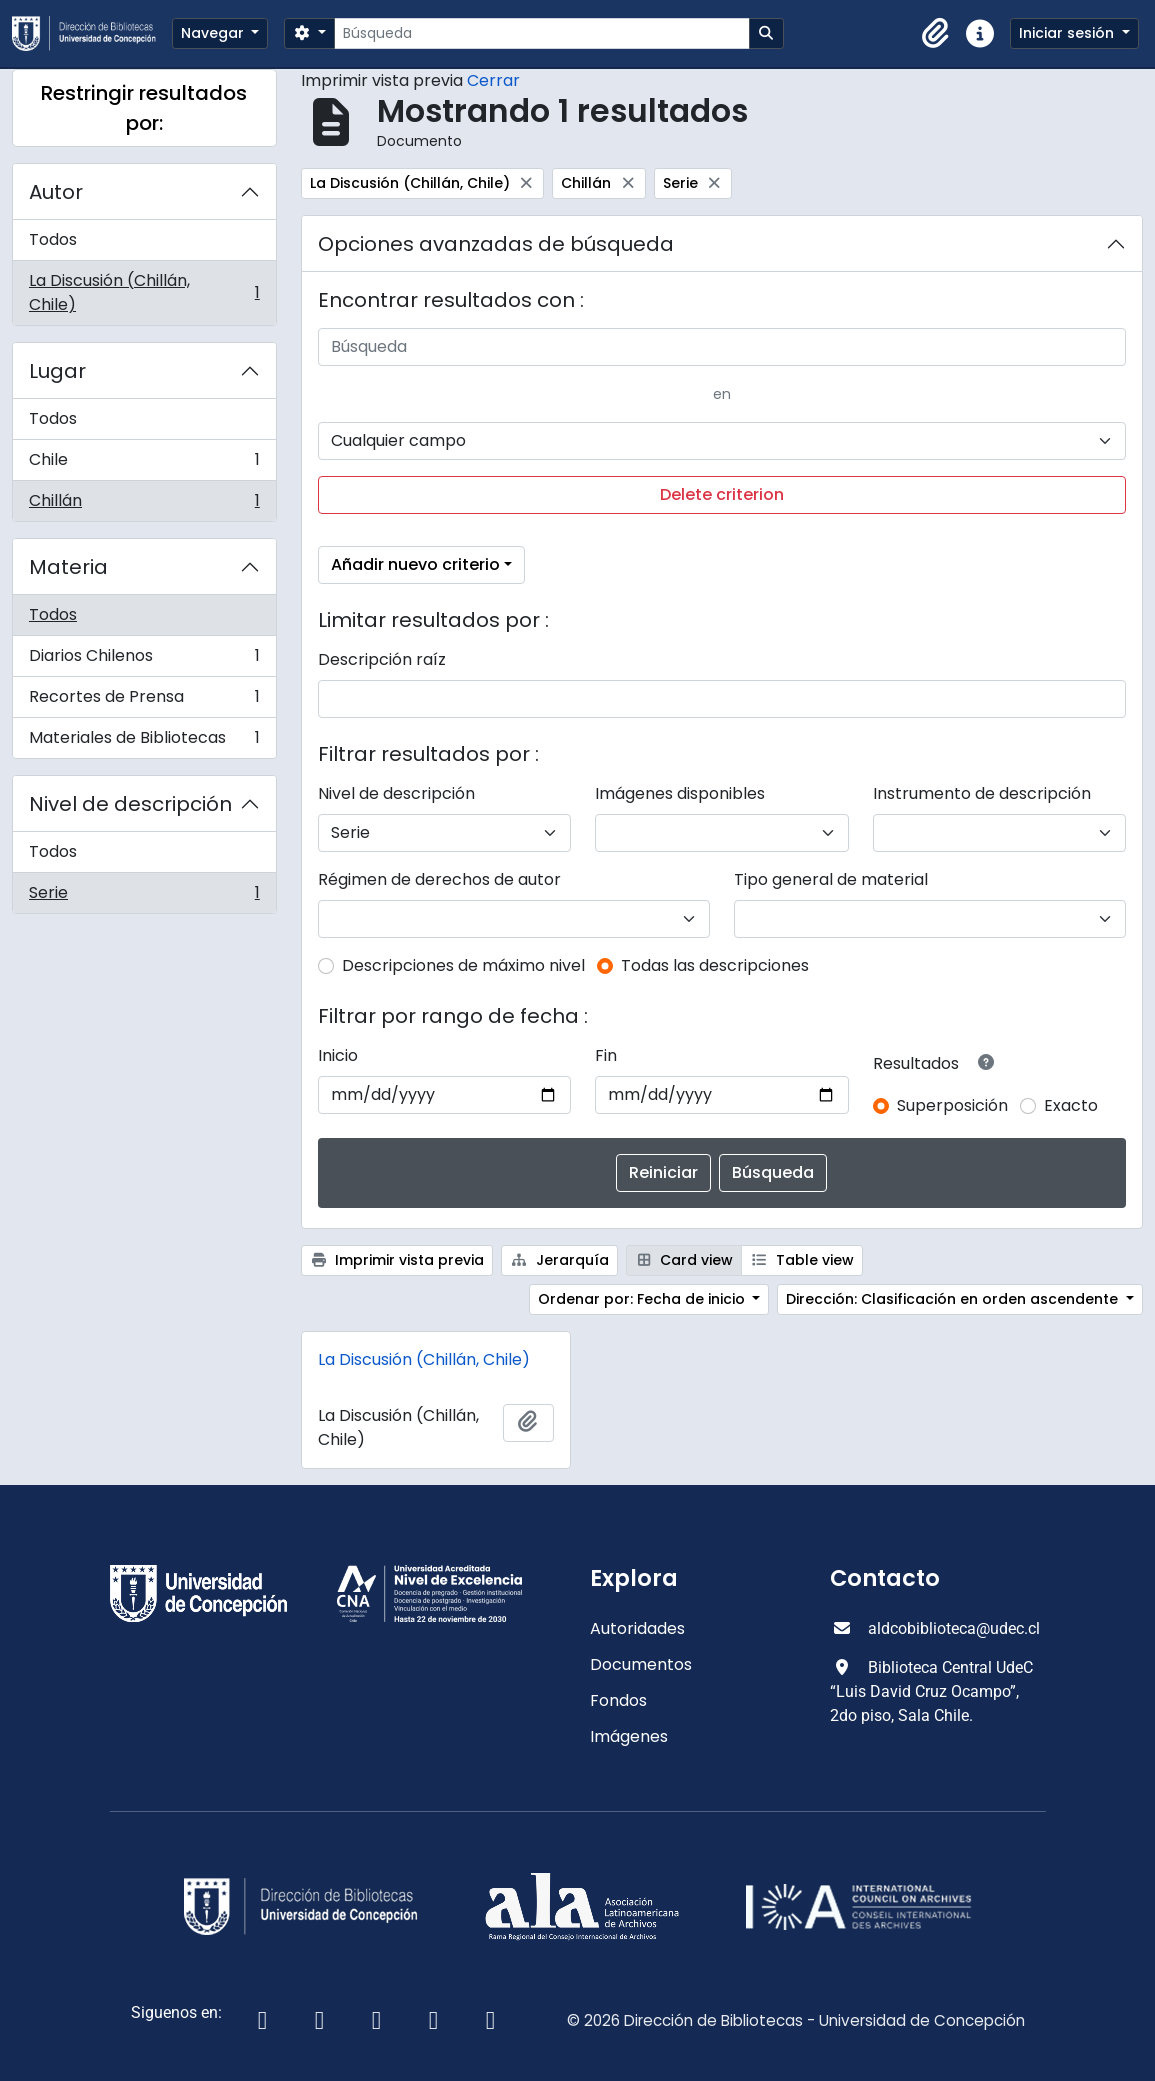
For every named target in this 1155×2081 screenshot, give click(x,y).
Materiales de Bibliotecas (144, 742)
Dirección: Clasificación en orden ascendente (954, 1299)
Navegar (214, 33)
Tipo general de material (831, 879)
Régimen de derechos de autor (439, 879)
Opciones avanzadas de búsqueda (496, 244)
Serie (144, 897)
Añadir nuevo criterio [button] (415, 564)
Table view (802, 1260)
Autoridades (637, 1628)
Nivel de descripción (130, 804)
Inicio (338, 1055)
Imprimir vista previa (397, 1260)
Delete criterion (722, 494)
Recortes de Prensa (144, 701)
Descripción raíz (382, 659)
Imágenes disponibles (680, 793)
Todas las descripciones (715, 965)
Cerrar (493, 80)
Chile (144, 464)
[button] (936, 34)
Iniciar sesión (1068, 33)
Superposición (952, 1105)
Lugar (57, 371)
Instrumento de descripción (982, 793)
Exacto (1071, 1105)
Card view (684, 1260)
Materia (68, 567)
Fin (606, 1055)
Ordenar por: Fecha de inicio (643, 1299)
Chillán (144, 505)
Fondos (618, 1700)
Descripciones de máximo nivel (463, 965)
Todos (53, 239)
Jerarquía (559, 1260)
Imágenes (629, 1736)
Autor (56, 192)
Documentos (641, 1664)
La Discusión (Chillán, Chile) (144, 292)
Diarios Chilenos (144, 660)
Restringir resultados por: (144, 108)
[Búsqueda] (541, 33)
